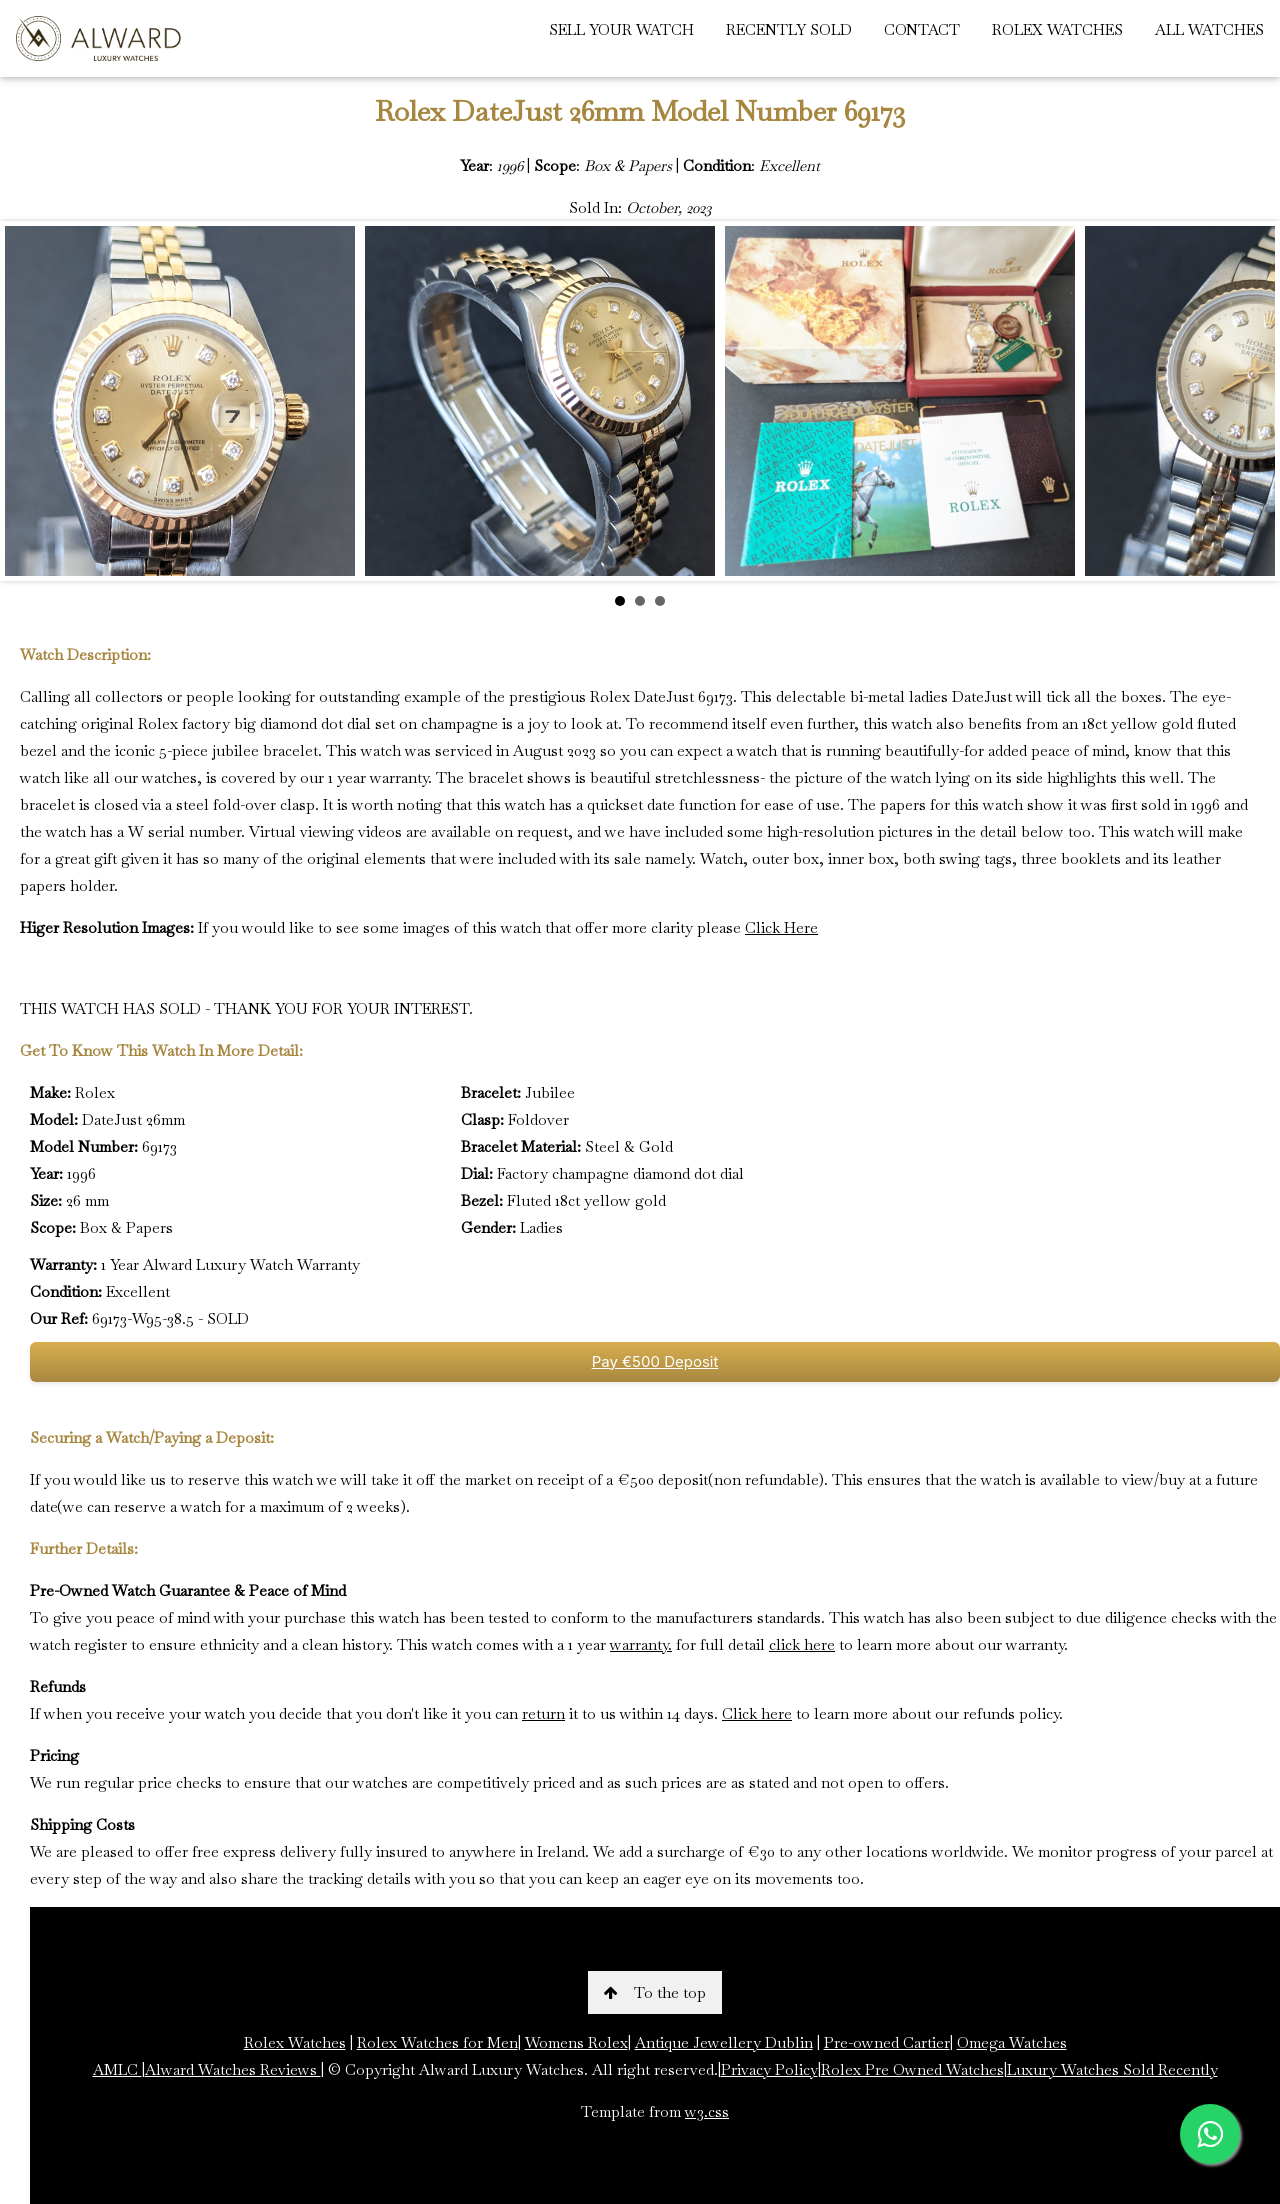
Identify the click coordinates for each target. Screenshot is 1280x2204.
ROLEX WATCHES (1057, 29)
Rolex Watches (295, 2042)
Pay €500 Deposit (655, 1361)
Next (1249, 401)
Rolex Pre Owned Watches (912, 2069)
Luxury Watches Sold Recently (1112, 2069)
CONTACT (922, 29)
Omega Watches (1012, 2042)
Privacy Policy (769, 2069)
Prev (31, 401)
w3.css (707, 2111)
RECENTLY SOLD (789, 29)
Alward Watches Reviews (233, 2069)
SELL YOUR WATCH (621, 29)
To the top (655, 1992)
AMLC (117, 2069)
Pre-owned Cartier (887, 2042)
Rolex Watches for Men (437, 2042)
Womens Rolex (576, 2042)
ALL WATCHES (1209, 29)
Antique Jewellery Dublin (724, 2042)
